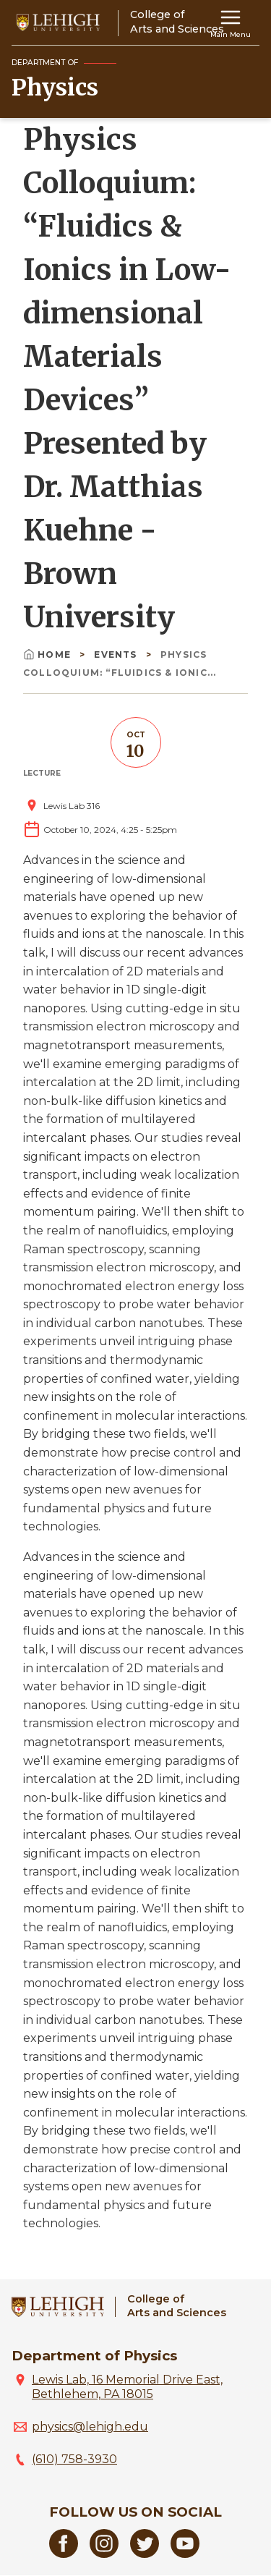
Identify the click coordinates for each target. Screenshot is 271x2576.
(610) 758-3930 (74, 2459)
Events (116, 654)
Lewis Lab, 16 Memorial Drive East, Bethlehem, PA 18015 (127, 2387)
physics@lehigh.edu (90, 2426)
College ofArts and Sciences (176, 2305)
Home (48, 654)
